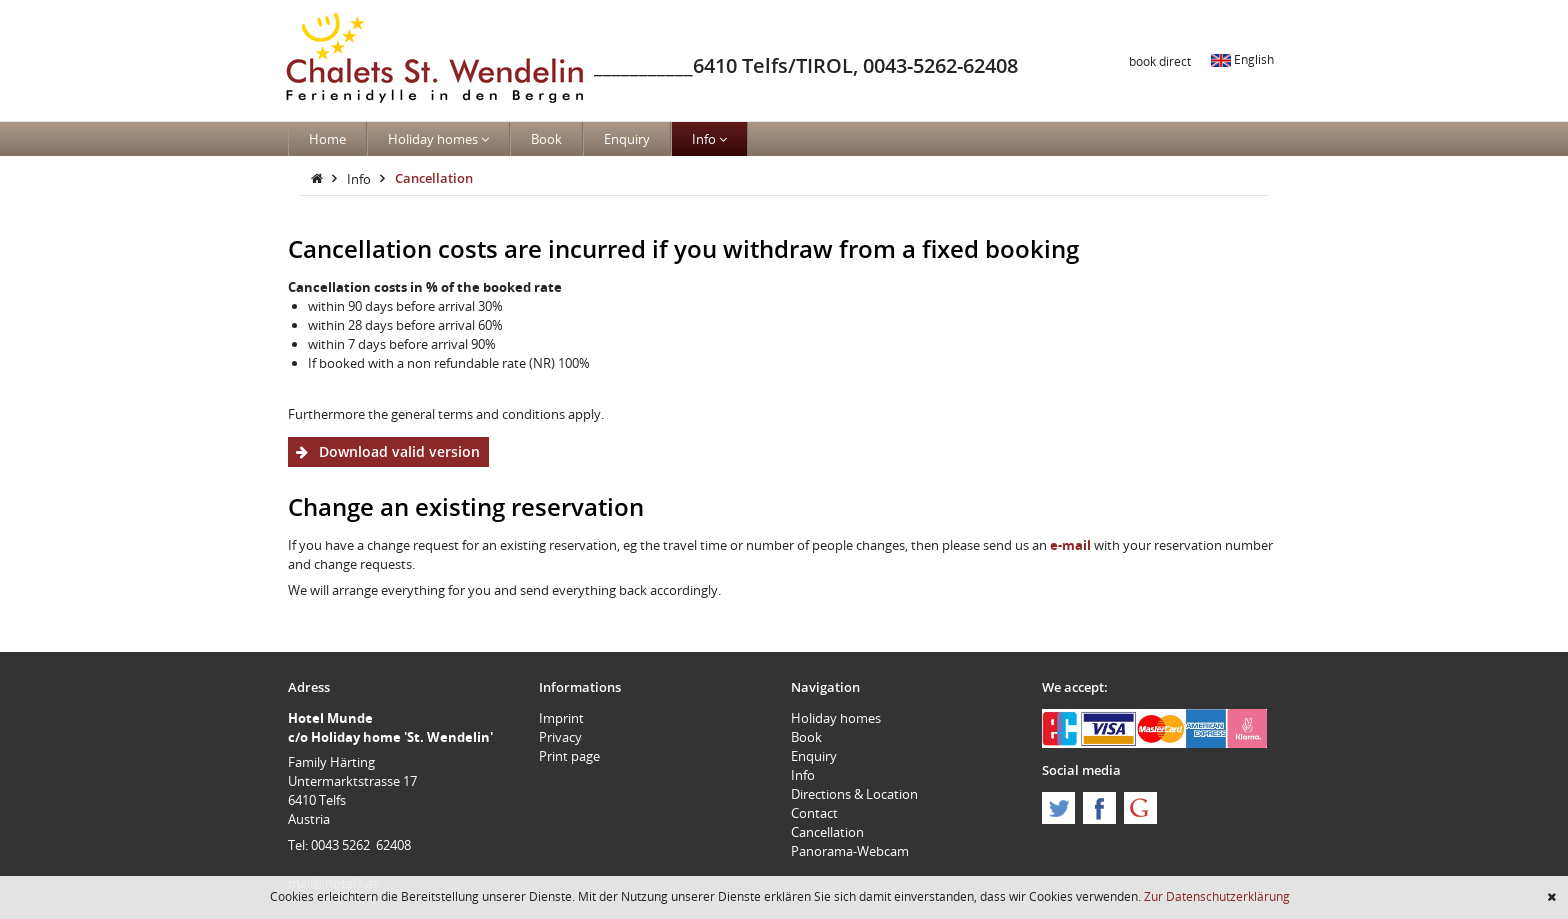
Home (327, 139)
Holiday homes (438, 139)
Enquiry (627, 139)
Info (709, 139)
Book (546, 139)
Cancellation (434, 178)
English (1242, 59)
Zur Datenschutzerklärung (1217, 896)
